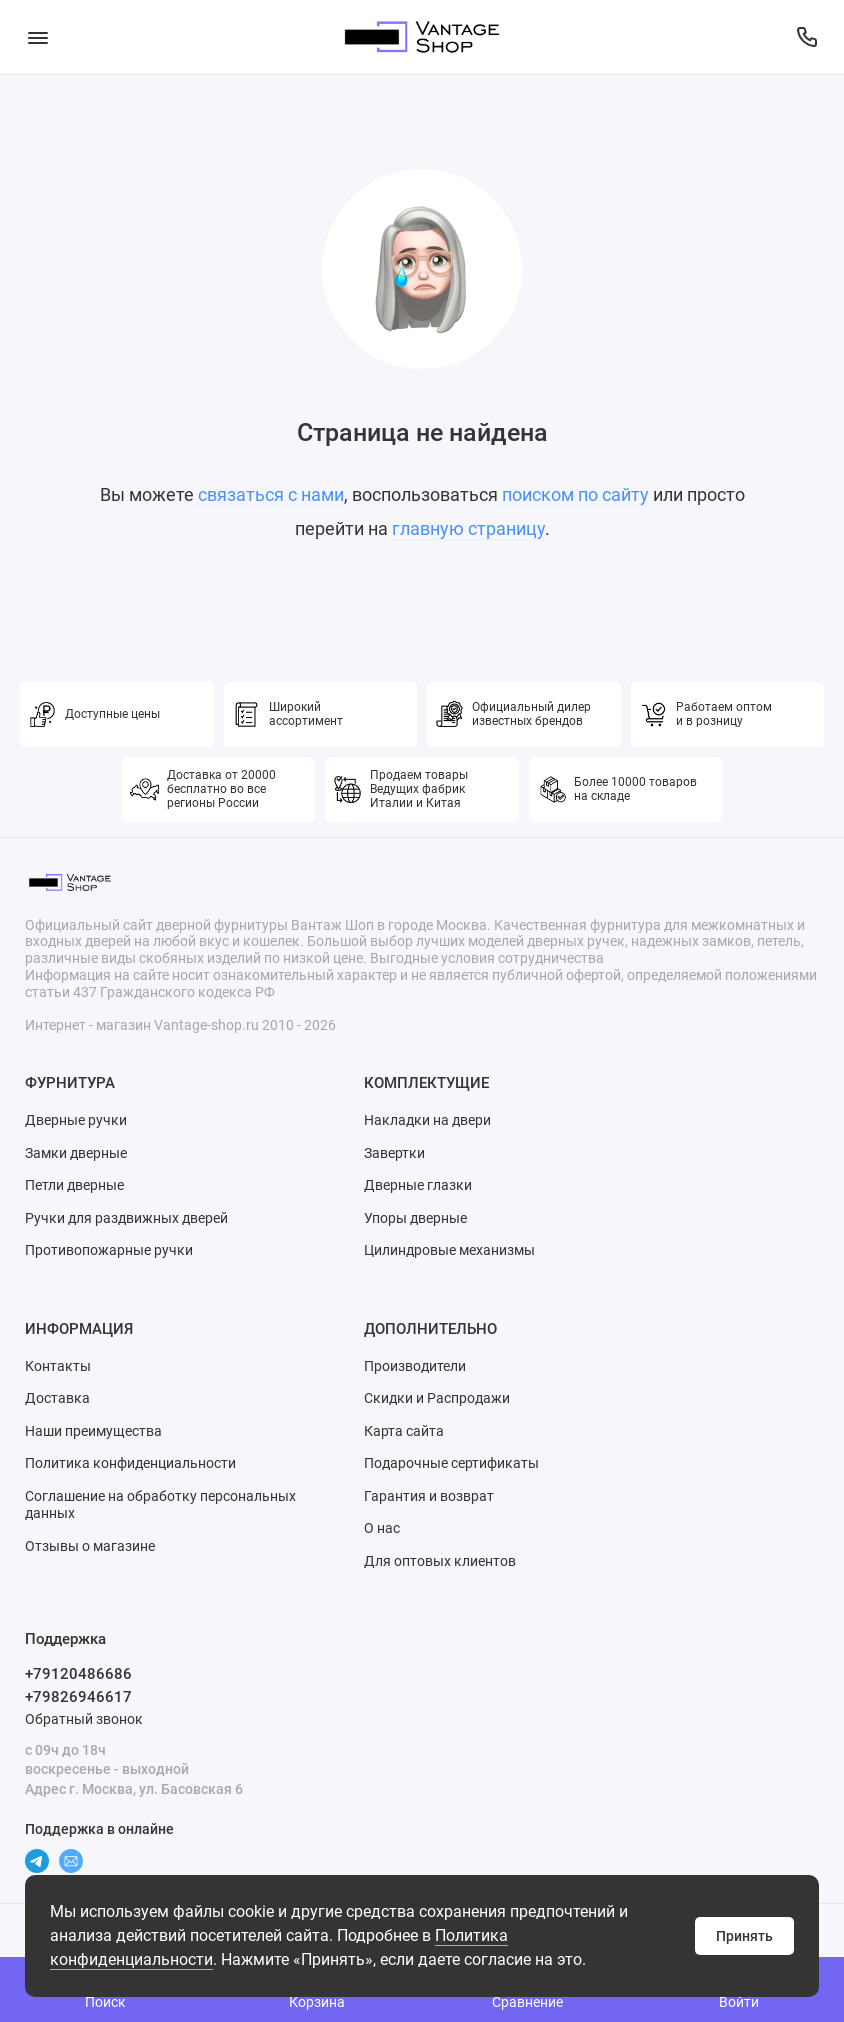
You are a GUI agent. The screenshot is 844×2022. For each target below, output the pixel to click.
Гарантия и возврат (429, 1496)
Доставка (57, 1398)
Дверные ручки (76, 1120)
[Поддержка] (806, 37)
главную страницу (468, 528)
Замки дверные (76, 1153)
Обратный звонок (84, 1719)
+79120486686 (78, 1674)
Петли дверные (74, 1185)
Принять (744, 1936)
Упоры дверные (415, 1218)
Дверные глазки (418, 1185)
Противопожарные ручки (109, 1250)
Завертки (394, 1153)
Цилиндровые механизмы (449, 1250)
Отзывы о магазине (90, 1546)
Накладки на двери (427, 1120)
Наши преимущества (93, 1431)
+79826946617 (78, 1697)
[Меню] (37, 37)
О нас (382, 1528)
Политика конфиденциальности (130, 1463)
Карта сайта (404, 1431)
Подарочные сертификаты (451, 1463)
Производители (415, 1366)
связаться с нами (271, 494)
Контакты (58, 1366)
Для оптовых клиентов (440, 1561)
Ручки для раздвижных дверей (126, 1218)
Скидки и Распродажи (437, 1398)
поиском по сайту (575, 494)
